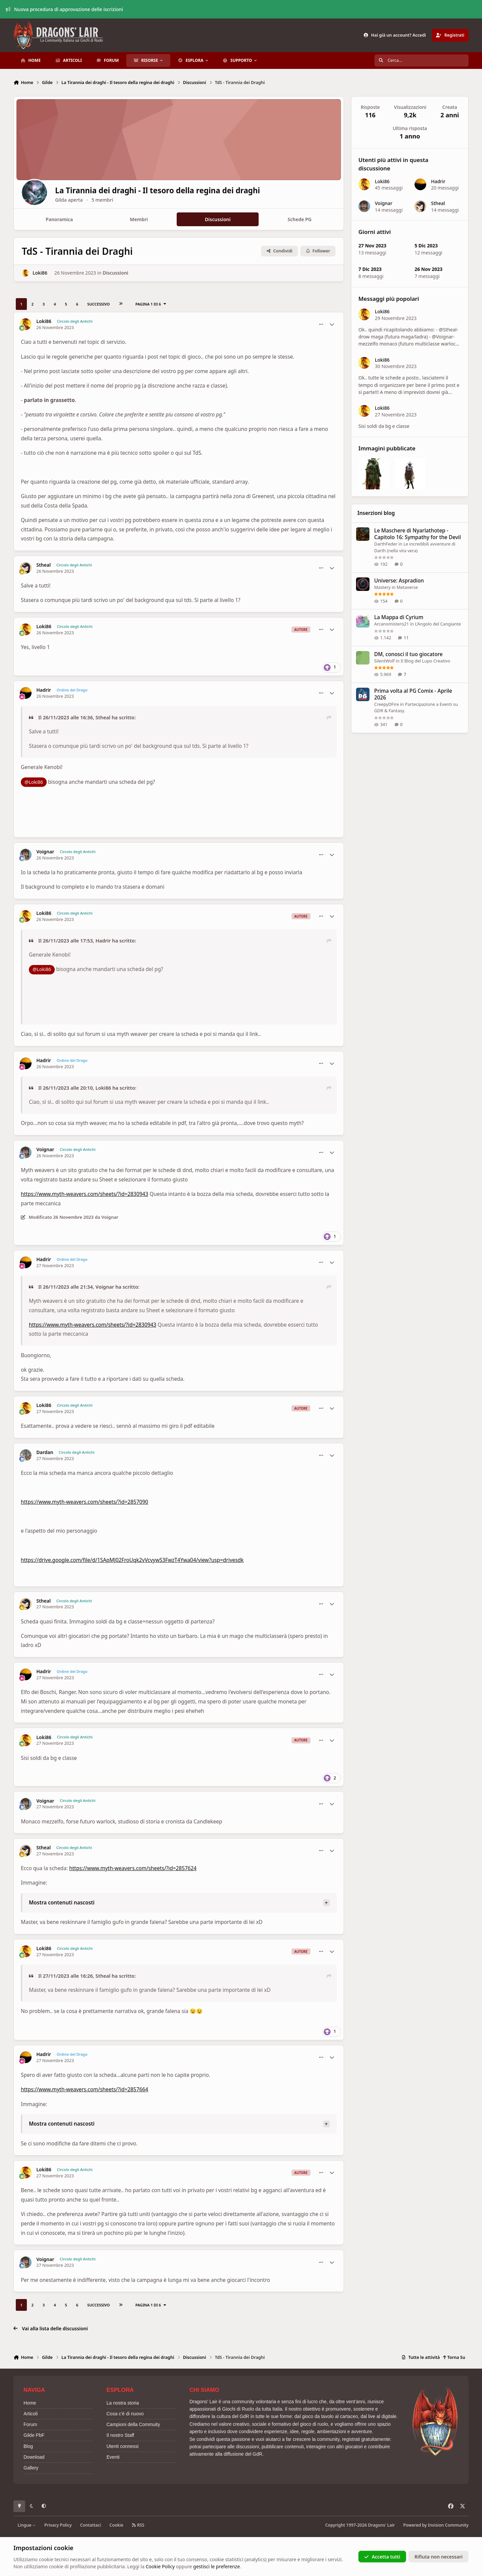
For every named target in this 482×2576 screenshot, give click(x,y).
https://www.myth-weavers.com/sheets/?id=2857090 (84, 1501)
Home (30, 2403)
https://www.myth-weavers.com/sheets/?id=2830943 (84, 1194)
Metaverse (407, 587)
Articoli (31, 2413)
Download (34, 2457)
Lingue (27, 2525)
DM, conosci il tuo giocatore (408, 653)
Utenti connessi (122, 2446)
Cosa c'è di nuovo (125, 2413)
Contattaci (90, 2525)
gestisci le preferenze (216, 2566)
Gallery (31, 2467)
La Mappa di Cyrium (398, 617)
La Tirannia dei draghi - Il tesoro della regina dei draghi (170, 191)
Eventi (113, 2457)
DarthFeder (385, 544)
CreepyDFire (386, 704)
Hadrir (43, 690)
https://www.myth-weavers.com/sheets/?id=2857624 (132, 1868)
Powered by (436, 2525)
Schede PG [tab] (299, 219)
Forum (30, 2424)
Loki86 (40, 273)
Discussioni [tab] (217, 219)
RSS (138, 2525)
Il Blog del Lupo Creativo (425, 660)
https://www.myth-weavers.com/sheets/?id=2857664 (84, 2089)
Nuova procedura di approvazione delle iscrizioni (64, 9)
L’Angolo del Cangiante (438, 624)
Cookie (116, 2525)
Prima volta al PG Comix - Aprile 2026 (413, 694)
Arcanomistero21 (391, 624)
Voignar (45, 852)
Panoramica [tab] (59, 219)
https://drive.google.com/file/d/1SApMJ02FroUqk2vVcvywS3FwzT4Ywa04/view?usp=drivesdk (132, 1560)
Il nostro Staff (120, 2435)
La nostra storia (122, 2403)
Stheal (43, 565)
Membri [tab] (139, 219)
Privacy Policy (58, 2525)
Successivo (98, 304)
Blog (28, 2446)
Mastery (382, 587)
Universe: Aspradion (399, 580)
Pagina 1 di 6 (151, 304)
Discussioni (115, 273)
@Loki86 (34, 782)
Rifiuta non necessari (438, 2556)
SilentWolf (384, 660)
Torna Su (454, 2357)
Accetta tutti (382, 2556)
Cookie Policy (160, 2566)
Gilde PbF (34, 2435)
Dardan (44, 1452)
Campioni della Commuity (133, 2424)
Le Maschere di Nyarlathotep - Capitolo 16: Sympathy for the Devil (417, 534)
